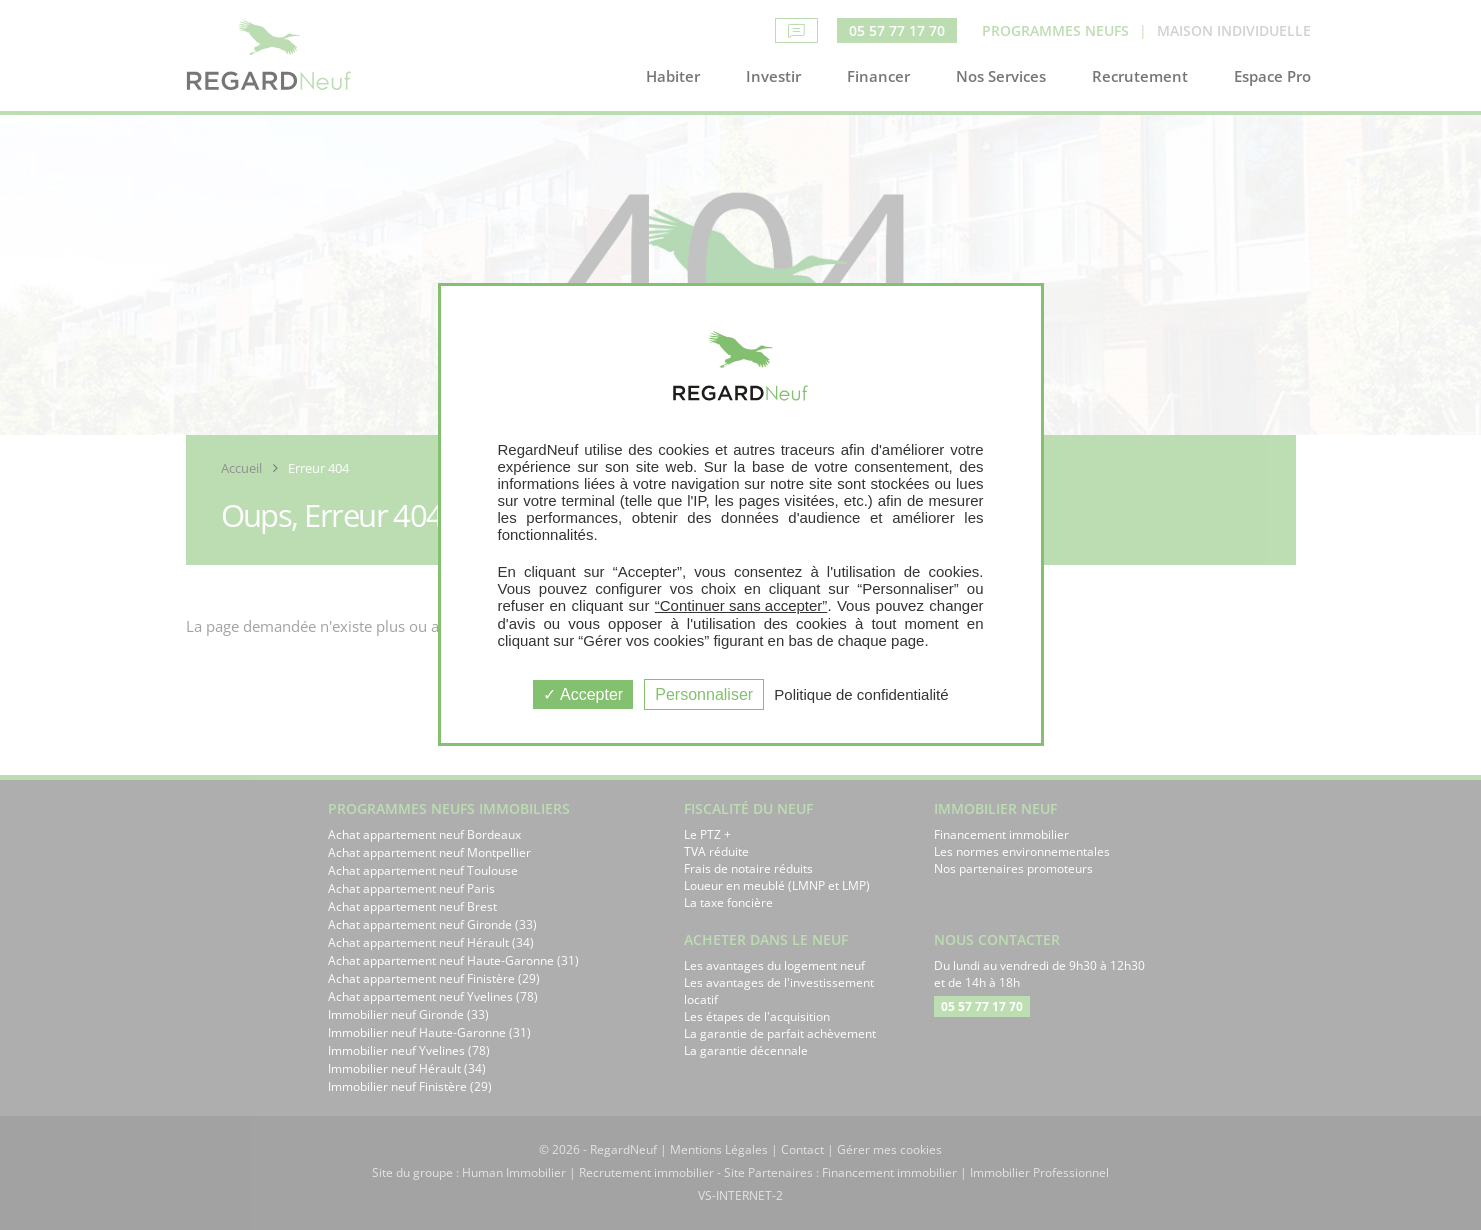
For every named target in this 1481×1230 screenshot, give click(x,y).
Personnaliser (704, 694)
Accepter (583, 694)
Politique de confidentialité (861, 694)
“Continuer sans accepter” (741, 605)
